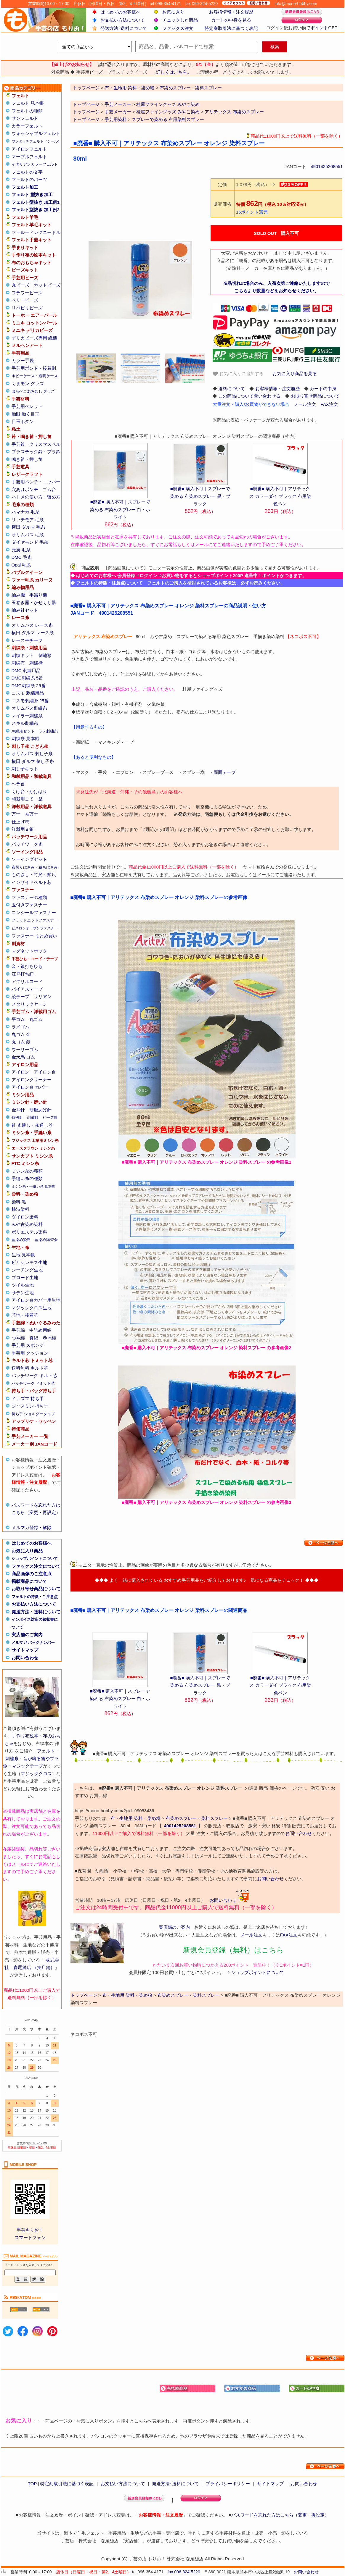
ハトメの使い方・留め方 (36, 496)
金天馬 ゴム (23, 1056)
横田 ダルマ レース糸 (33, 632)
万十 (16, 813)
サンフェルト (25, 118)
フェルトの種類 (27, 110)
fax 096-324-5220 (184, 2571)
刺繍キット (23, 655)
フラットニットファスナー (35, 920)
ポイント (319, 27)
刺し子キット (25, 768)
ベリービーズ (25, 300)
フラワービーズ (27, 292)
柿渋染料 (20, 1209)
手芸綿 (18, 1330)
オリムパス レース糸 (32, 625)
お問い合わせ (25, 1657)
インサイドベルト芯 (32, 882)
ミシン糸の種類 (27, 1171)
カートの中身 (323, 388)
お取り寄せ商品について (36, 1588)
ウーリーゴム (25, 1049)
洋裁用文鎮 (23, 829)
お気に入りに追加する (238, 374)
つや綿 (18, 1337)
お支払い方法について (122, 19)
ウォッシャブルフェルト (36, 133)
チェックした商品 (180, 19)
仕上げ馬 (20, 821)
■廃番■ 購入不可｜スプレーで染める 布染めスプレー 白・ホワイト (120, 509)
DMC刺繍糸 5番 (27, 677)
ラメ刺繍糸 (48, 731)
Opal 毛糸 (21, 564)
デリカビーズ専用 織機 (34, 337)
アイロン (20, 1071)
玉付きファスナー (29, 904)
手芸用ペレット (27, 406)
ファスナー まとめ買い (34, 935)
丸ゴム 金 (21, 1034)
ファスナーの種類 (29, 897)
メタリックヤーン (29, 1004)
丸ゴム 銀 (21, 1041)
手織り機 (38, 595)
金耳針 (18, 1109)
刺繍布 (18, 662)
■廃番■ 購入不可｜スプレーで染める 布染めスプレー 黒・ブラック (200, 496)
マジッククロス (36, 1773)
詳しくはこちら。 (174, 72)
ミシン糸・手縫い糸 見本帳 (33, 1186)
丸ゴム (36, 1019)
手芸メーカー (118, 104)
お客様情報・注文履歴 (231, 11)
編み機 (18, 595)
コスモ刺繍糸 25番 (30, 700)
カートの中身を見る (231, 19)
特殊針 (17, 1117)
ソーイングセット (29, 859)
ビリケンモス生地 (29, 1262)
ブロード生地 (25, 1277)
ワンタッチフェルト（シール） (36, 141)
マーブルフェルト (29, 156)
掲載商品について (29, 1581)
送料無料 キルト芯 (30, 1368)
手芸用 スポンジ (28, 1345)
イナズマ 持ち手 (28, 1398)
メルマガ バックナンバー (33, 1642)
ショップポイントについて (35, 1558)
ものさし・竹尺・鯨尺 (34, 874)
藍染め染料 (21, 1239)
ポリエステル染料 (29, 1231)
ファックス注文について (36, 1566)
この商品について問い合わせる (249, 395)
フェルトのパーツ (29, 179)
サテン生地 (23, 1292)
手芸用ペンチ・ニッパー (36, 481)
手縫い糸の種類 (27, 1178)
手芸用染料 (116, 119)
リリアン (43, 996)
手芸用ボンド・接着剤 (34, 368)
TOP (32, 2483)
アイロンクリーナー (32, 1079)
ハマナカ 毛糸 (25, 511)
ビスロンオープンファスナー (35, 928)
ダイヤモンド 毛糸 (30, 542)
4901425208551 (327, 166)
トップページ (86, 104)
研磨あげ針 (40, 1109)
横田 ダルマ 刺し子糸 (33, 761)
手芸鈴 (18, 444)
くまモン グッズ (28, 383)
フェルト (46, 1750)
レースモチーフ (27, 640)
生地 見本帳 (23, 1254)
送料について (231, 388)
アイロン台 (45, 1071)
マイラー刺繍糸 (27, 715)
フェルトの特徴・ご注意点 (35, 1596)
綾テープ (20, 996)
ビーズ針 (50, 1117)
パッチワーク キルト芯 (34, 1375)
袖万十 (31, 813)
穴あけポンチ (25, 489)
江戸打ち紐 (23, 974)
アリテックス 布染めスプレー (234, 111)
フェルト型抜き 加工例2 (36, 209)
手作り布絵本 (25, 1735)
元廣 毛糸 (21, 549)
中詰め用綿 (40, 1330)
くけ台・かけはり (29, 791)
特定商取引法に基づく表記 (231, 28)
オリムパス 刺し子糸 (32, 753)
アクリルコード (27, 981)
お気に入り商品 (27, 1550)
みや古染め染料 (27, 1224)
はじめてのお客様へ (120, 11)
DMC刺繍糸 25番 (29, 685)
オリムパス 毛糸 (28, 534)
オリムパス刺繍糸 (29, 708)
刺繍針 (32, 1117)
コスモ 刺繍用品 (28, 692)
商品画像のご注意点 (32, 1573)
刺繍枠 (36, 662)
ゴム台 (49, 489)
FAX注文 (329, 404)
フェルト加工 (25, 187)
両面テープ (225, 772)
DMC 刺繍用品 (26, 670)
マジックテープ (27, 1765)
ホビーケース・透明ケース (35, 376)
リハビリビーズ (27, 307)
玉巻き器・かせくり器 (34, 602)
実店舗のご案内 (27, 1634)
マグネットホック (29, 950)
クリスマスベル (44, 444)
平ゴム (18, 1019)
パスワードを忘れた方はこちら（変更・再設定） (280, 2514)
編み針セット (25, 610)
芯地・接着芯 (25, 1315)
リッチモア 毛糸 (28, 519)
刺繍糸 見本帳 (25, 738)
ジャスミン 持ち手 (30, 1405)
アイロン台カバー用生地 (36, 1299)
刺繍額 (45, 655)
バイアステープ (27, 989)
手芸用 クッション (30, 1352)
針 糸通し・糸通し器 (32, 1125)
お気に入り (173, 11)
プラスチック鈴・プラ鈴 (36, 451)
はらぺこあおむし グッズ (33, 391)
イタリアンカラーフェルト (35, 164)
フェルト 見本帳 (28, 103)
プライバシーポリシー (228, 2483)
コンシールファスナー (34, 912)
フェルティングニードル (36, 232)
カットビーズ (47, 285)
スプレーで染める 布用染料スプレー (168, 119)
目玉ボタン (23, 421)
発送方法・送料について (36, 1611)
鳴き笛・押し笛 (27, 459)
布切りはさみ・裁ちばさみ (35, 867)
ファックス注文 (177, 28)
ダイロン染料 (25, 1216)
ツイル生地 (23, 1284)
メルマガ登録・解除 (32, 1527)
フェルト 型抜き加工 (32, 194)
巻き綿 (49, 1337)
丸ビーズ (20, 285)
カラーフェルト (27, 125)
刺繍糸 (12, 1758)
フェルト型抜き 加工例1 (36, 202)
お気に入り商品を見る (294, 373)
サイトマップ (25, 1649)
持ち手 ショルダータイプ (33, 1414)
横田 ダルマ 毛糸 (28, 527)
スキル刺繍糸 (25, 723)
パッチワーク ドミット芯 (33, 1383)
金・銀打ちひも (27, 966)
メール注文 (305, 404)
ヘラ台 (18, 783)
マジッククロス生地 (32, 1307)
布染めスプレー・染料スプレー (197, 1818)
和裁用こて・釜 (27, 798)
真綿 (33, 1337)
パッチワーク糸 (27, 844)
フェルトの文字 (27, 172)
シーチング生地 (27, 1269)
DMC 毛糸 (22, 557)
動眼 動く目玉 (25, 414)
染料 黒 (19, 1201)
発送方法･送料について (123, 28)
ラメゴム (20, 1026)
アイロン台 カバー (30, 1087)
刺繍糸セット (23, 731)
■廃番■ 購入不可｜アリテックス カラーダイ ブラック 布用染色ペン (280, 496)
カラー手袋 (23, 360)
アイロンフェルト (29, 148)
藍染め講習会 (46, 1239)
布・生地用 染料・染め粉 (135, 1818)
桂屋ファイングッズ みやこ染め (168, 104)
